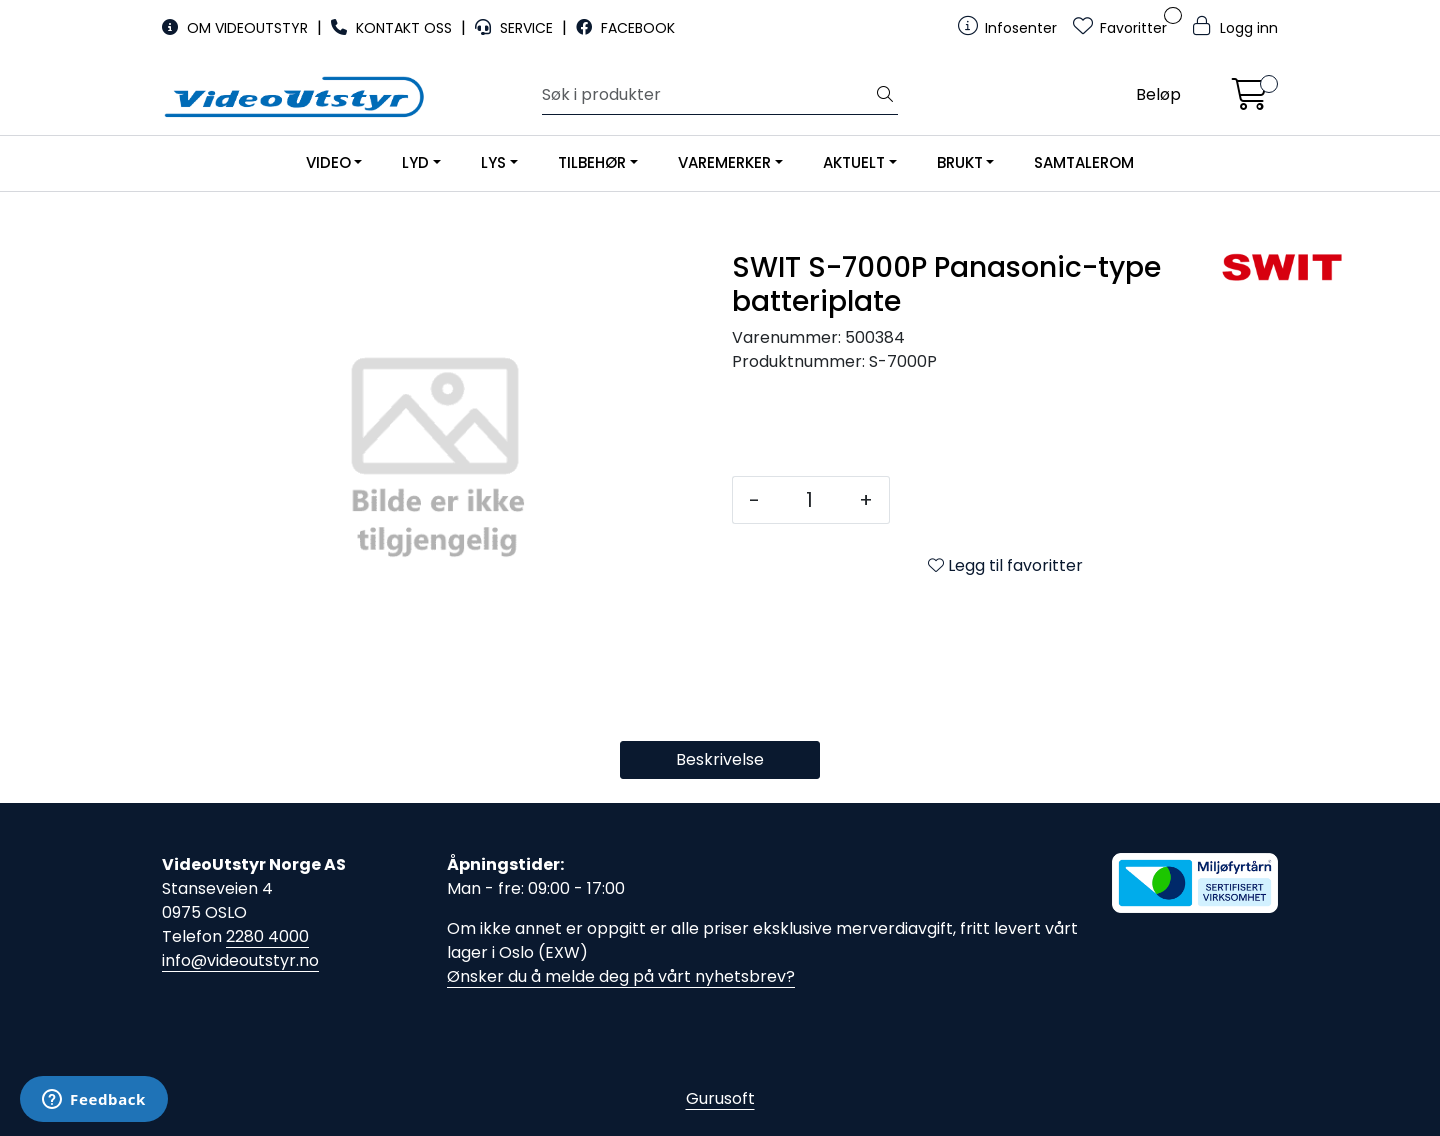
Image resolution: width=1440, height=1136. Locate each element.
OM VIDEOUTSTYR (237, 28)
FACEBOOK (625, 28)
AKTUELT (854, 162)
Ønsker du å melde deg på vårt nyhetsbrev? (621, 976)
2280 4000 (267, 936)
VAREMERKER (724, 162)
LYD (415, 162)
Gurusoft (720, 1098)
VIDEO (328, 162)
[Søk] (707, 95)
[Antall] (809, 500)
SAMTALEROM (1084, 162)
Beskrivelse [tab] (720, 759)
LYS (493, 162)
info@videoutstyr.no (240, 960)
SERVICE (516, 28)
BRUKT (960, 162)
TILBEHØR (592, 162)
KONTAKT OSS (393, 28)
